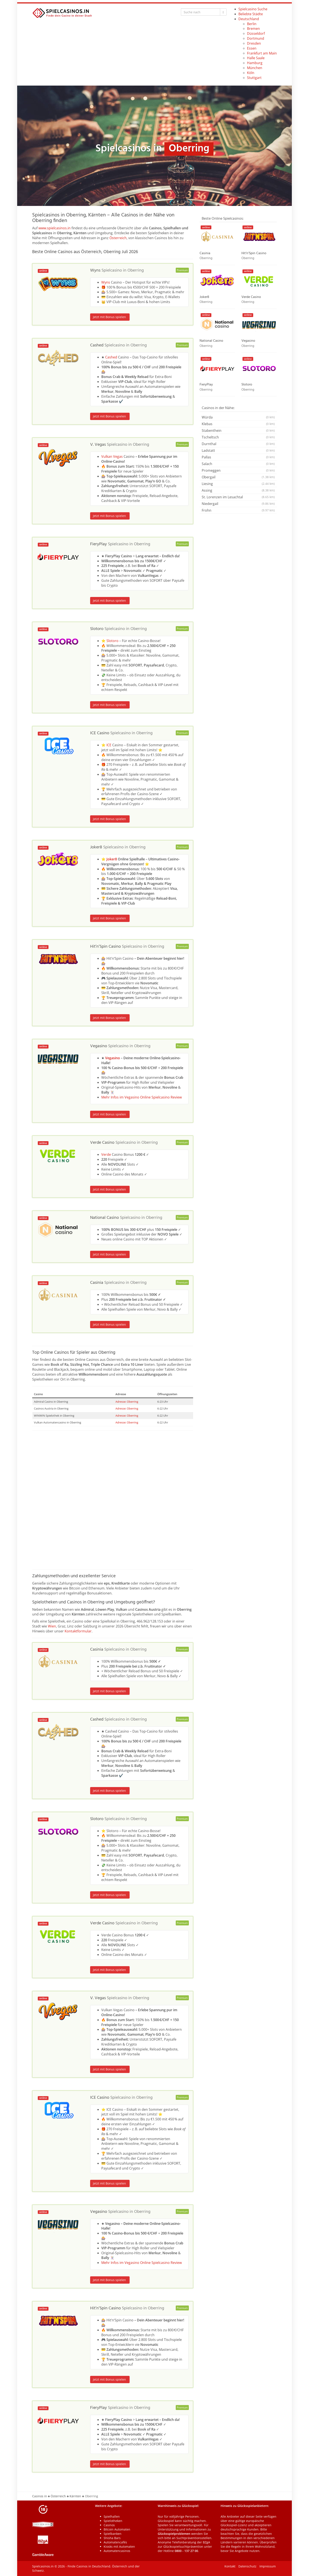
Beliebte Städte (250, 14)
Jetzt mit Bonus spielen (110, 317)
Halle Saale (256, 58)
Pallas (238, 457)
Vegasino (112, 1058)
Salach (238, 464)
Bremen (253, 28)
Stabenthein (238, 430)
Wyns (105, 282)
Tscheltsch (238, 437)
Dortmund (255, 38)
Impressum (267, 2566)
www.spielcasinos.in (54, 228)
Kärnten (75, 2496)
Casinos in (39, 2496)
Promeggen (238, 470)
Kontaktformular (78, 1631)
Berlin (251, 23)
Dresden (254, 43)
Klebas (238, 424)
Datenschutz (247, 2566)
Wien (52, 1626)
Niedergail (238, 503)
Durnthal (238, 444)
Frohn (238, 510)
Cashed (111, 357)
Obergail (238, 477)
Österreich (118, 238)
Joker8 (111, 859)
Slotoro (112, 640)
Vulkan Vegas (112, 456)
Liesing (238, 483)
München (254, 67)
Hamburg (254, 62)
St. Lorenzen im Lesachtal (238, 497)
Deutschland (248, 19)
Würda (238, 417)
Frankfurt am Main (262, 53)
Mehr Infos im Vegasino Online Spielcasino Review (141, 1097)
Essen (251, 48)
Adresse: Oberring (126, 1402)
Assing (238, 490)
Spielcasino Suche (252, 9)
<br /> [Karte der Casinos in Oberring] (112, 1499)
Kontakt (229, 2566)
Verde (106, 1154)
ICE (108, 745)
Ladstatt (238, 450)
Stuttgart (254, 77)
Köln (250, 72)
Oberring (135, 270)
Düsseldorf (256, 33)
